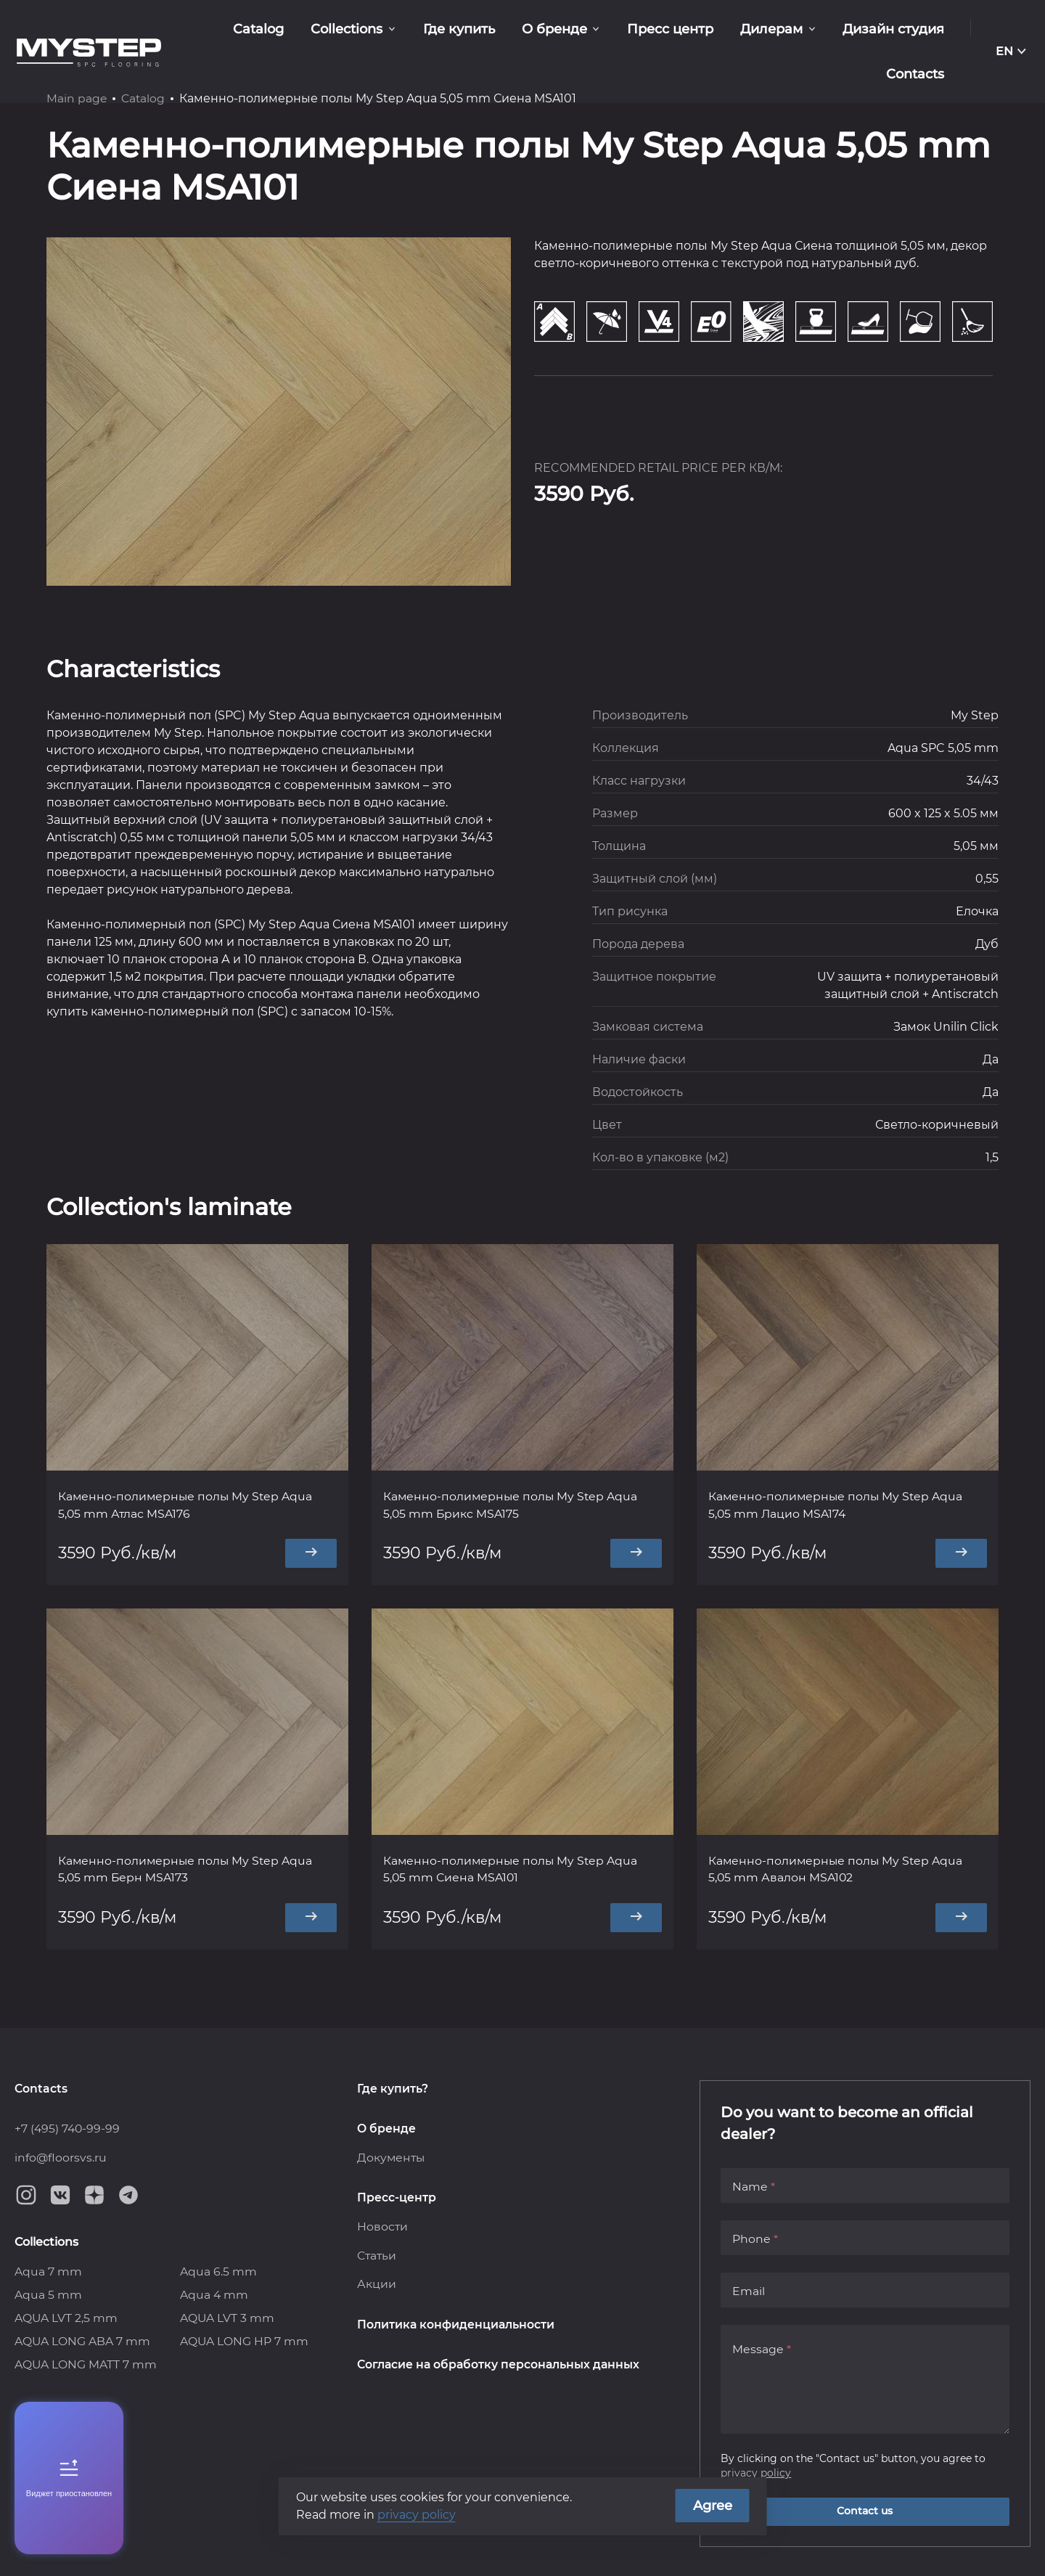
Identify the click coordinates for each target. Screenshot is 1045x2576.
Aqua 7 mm (48, 2271)
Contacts (917, 36)
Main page (76, 98)
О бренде (486, 36)
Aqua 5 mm (48, 2295)
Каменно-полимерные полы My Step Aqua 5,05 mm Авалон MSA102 (837, 1870)
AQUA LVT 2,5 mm (66, 2318)
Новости (383, 2226)
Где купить (394, 36)
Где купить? (392, 2087)
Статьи (377, 2255)
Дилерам (696, 36)
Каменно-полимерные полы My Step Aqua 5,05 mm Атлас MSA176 (187, 1505)
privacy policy (756, 2472)
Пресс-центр (396, 2197)
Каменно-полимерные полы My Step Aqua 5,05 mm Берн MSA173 (187, 1870)
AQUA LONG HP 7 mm (244, 2341)
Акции (376, 2284)
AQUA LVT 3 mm (227, 2318)
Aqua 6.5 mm (218, 2271)
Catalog (201, 36)
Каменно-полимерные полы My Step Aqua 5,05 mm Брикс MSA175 (512, 1505)
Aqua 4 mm (214, 2295)
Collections (286, 36)
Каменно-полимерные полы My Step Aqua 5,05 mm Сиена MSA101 (512, 1870)
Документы (392, 2157)
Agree (712, 2506)
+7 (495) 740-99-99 (68, 2128)
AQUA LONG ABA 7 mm (83, 2341)
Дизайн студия (814, 36)
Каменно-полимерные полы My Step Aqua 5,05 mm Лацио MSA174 (837, 1505)
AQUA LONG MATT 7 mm (86, 2364)
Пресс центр (598, 36)
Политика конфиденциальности (456, 2325)
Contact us (865, 2511)
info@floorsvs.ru (61, 2157)
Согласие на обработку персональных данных (500, 2366)
